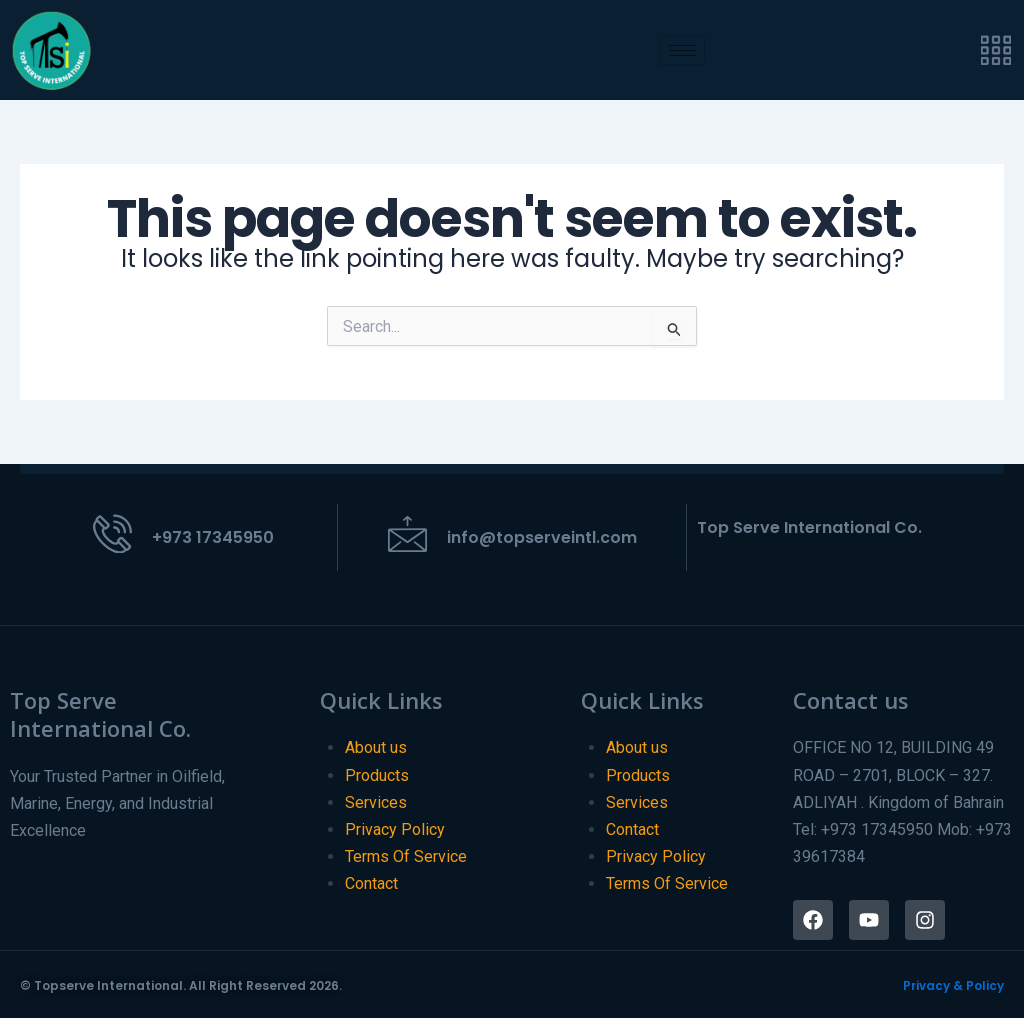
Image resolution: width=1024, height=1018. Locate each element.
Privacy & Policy (953, 985)
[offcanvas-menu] (996, 50)
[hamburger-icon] (682, 50)
